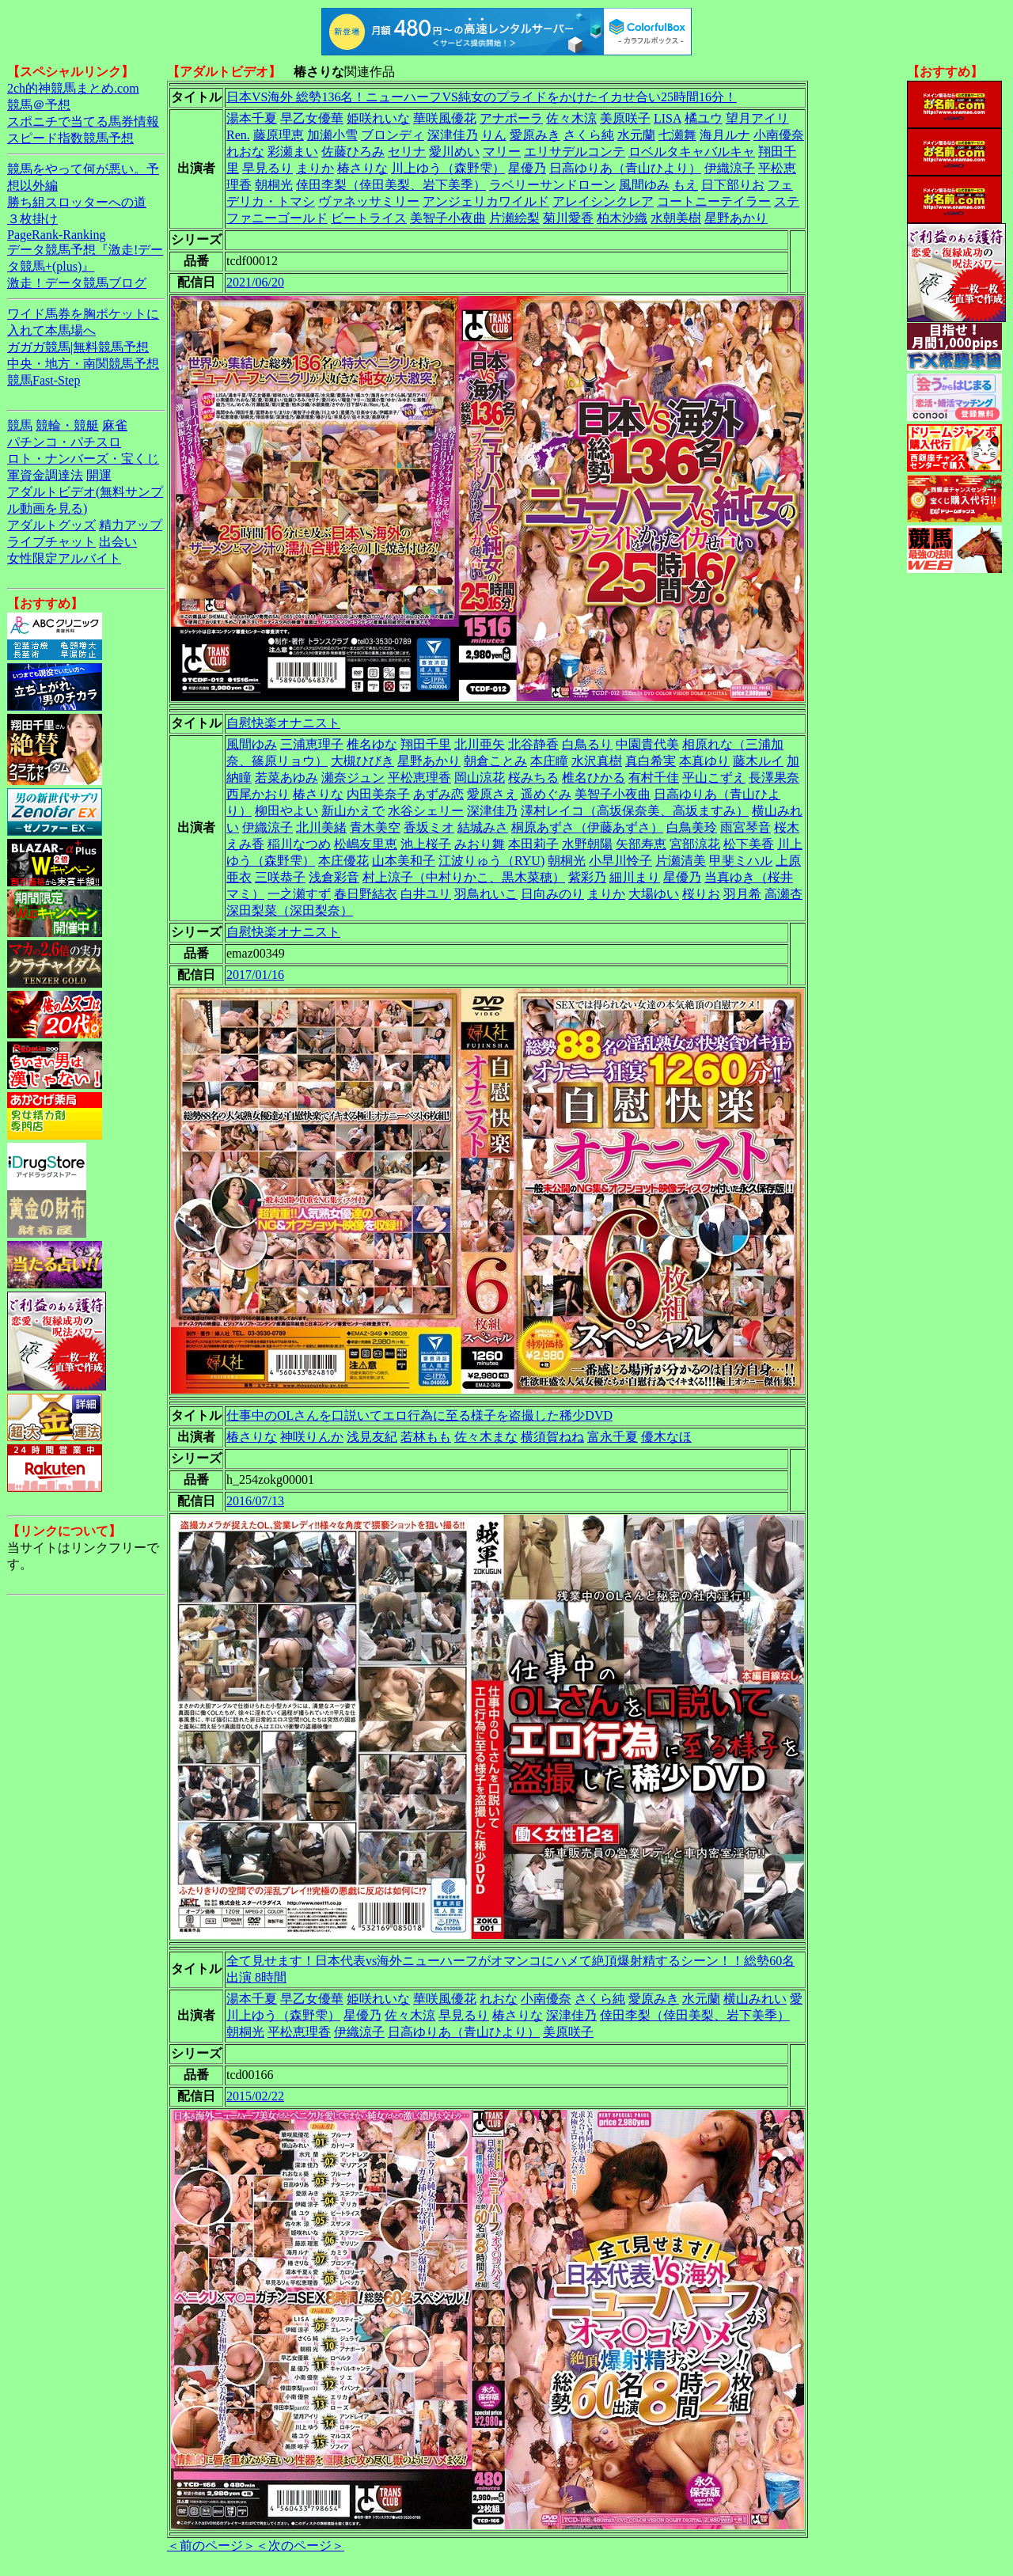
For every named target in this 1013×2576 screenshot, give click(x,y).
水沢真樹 (596, 761)
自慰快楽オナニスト (283, 723)
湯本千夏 (251, 118)
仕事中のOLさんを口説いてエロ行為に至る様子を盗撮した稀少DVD (419, 1415)
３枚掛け (32, 219)
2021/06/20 (255, 282)
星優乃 (527, 168)
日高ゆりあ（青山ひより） (625, 168)
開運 (99, 475)
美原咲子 (625, 118)
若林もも (425, 1437)
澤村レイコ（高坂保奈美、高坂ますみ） (635, 811)
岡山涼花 (479, 777)
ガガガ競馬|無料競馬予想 (78, 347)
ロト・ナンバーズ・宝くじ (83, 458)
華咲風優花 (444, 118)
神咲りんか (311, 1437)
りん (493, 135)
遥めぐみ (546, 794)
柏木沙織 (622, 218)
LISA (667, 118)
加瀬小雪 (332, 135)
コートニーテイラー (714, 201)
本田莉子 (533, 844)
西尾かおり (258, 794)
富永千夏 (612, 1437)
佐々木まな (486, 1437)
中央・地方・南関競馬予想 (83, 363)
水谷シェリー (426, 811)
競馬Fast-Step (43, 380)
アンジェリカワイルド (486, 201)
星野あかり (736, 218)
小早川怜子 (620, 860)
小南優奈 (778, 135)
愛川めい (454, 151)
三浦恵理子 (311, 744)
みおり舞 (479, 844)
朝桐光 (274, 185)
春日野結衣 (365, 894)
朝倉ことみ (495, 761)
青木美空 (375, 827)
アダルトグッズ (51, 525)
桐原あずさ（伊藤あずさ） (587, 827)
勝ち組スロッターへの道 (76, 202)
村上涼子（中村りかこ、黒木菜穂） (463, 877)
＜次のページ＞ (300, 2545)
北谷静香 (533, 744)
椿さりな (362, 168)
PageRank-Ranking (56, 234)
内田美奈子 (378, 794)
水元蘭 (636, 135)
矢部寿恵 (641, 844)
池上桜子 (425, 844)
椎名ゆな (372, 744)
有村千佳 (653, 777)
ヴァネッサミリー (368, 201)
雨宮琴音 (745, 827)
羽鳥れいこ (486, 894)
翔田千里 (425, 744)
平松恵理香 (419, 777)
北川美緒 (321, 827)
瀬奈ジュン (353, 777)
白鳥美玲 (691, 827)
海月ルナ (725, 135)
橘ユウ (704, 118)
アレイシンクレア (603, 201)
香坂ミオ (429, 827)
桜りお (701, 894)
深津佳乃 (452, 135)
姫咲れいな (378, 118)
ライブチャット (51, 541)
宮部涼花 (695, 844)
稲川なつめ (299, 844)
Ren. (238, 135)
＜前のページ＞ (211, 2545)
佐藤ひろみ (353, 151)
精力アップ (130, 525)
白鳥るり (587, 744)
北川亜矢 (479, 744)
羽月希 (742, 894)
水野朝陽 (587, 844)
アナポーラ (511, 118)
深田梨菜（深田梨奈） (289, 910)
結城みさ (482, 827)
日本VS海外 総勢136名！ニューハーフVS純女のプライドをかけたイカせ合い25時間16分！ (481, 97)
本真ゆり (704, 761)
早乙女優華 (311, 118)
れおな (245, 151)
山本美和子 (403, 860)
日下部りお (732, 185)
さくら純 (588, 135)
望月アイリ (757, 118)
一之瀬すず (299, 894)
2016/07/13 (255, 1501)
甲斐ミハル (740, 860)
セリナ (407, 151)
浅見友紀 (372, 1437)
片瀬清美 (680, 860)
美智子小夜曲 (448, 218)
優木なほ (666, 1437)
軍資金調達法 (45, 475)
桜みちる (533, 777)
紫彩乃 (587, 877)
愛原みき (535, 135)
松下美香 (748, 844)
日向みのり (552, 894)
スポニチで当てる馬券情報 (83, 121)
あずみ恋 (438, 794)
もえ (685, 185)
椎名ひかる (593, 777)
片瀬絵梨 (514, 218)
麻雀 (114, 425)
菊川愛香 (568, 218)
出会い (118, 541)
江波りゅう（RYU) (491, 860)
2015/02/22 (255, 2096)
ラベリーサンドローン (552, 185)
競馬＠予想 (38, 105)
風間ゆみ (644, 185)
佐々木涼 (571, 118)
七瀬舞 (677, 135)
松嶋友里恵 (365, 844)
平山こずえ (714, 777)
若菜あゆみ (286, 777)
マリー (502, 151)
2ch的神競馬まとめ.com (73, 88)
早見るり (267, 168)
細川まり (634, 877)
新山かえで (353, 811)
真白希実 (650, 761)
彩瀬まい (292, 151)
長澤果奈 (774, 777)
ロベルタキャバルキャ (691, 151)
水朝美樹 (676, 218)
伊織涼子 (729, 168)
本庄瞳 (549, 761)
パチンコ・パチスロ (64, 442)
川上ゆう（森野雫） (448, 168)
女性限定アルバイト (64, 558)
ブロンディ (392, 135)
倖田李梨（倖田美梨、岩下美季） (391, 185)
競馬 (19, 425)
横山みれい (755, 1998)
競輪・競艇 (67, 425)
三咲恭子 (280, 877)
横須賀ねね (552, 1437)
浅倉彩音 (334, 877)
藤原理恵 (278, 135)
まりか (315, 168)
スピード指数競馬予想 (70, 138)
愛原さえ (492, 794)
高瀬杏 (783, 894)
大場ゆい (653, 894)
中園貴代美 (647, 744)
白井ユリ (425, 894)
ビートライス (369, 218)
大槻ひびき (362, 761)
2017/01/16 (255, 974)
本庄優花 (343, 860)
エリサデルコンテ (574, 151)
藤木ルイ (758, 761)
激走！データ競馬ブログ (76, 283)
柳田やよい (286, 811)
